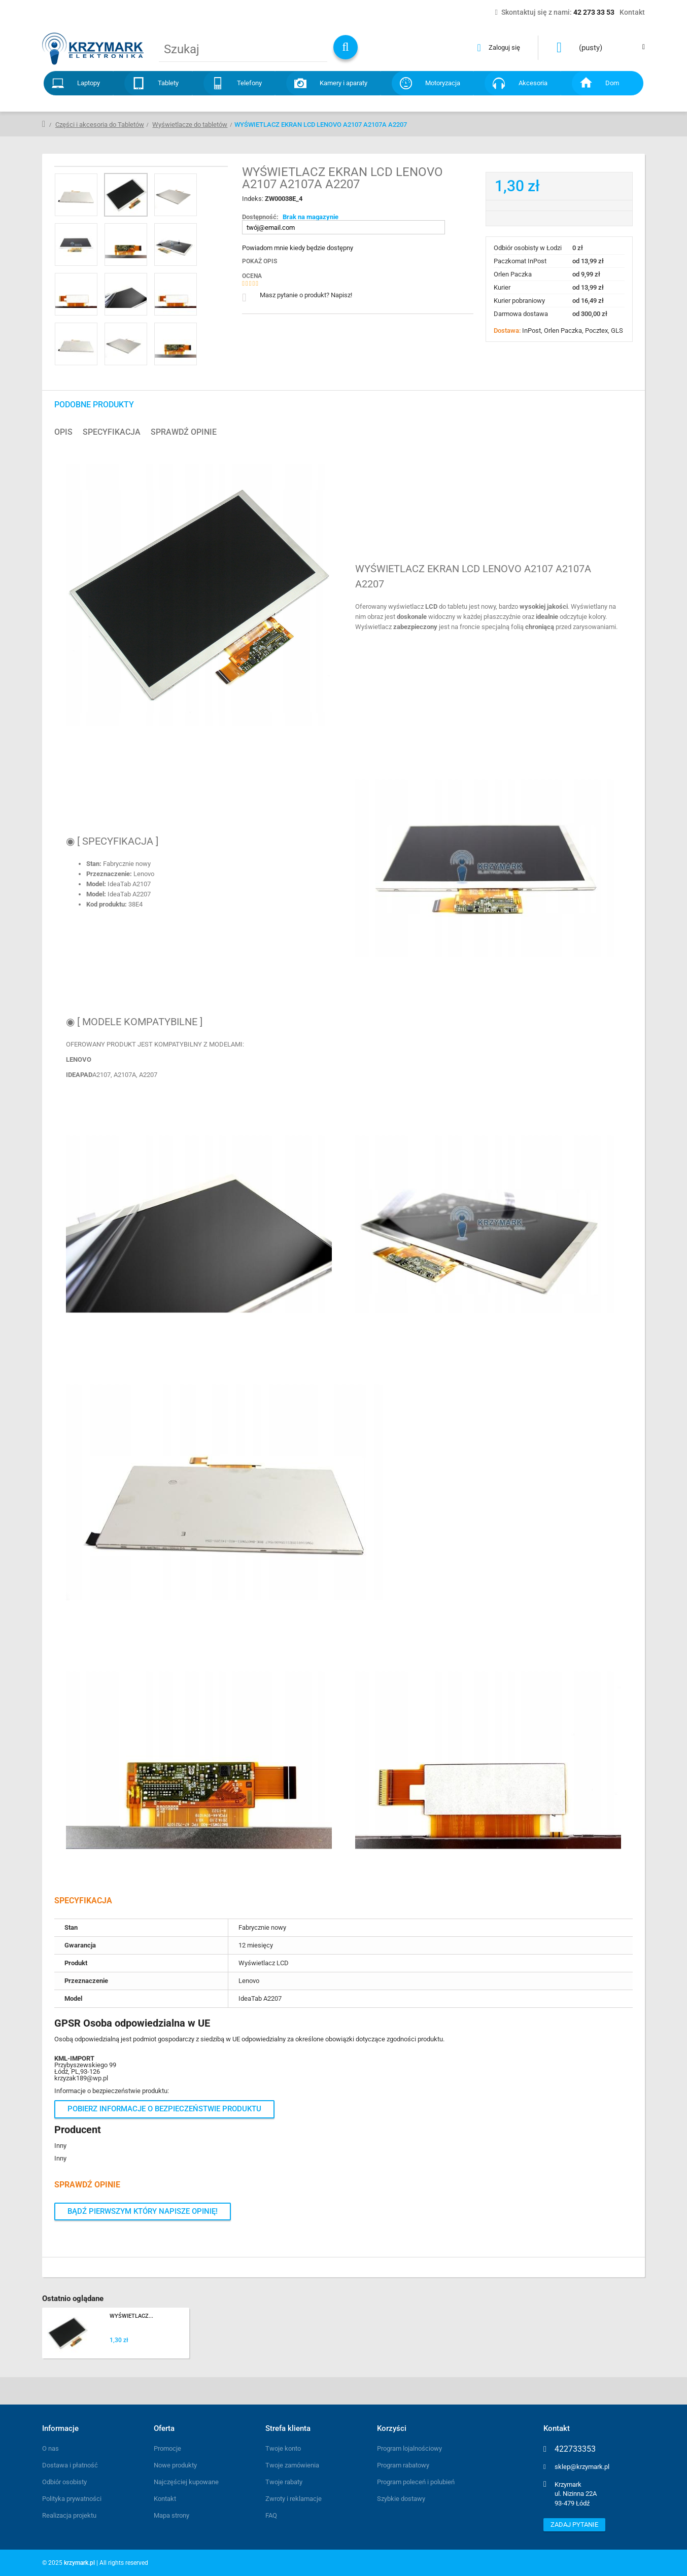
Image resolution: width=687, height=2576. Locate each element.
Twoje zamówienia (292, 2465)
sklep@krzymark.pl (582, 2466)
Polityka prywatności (71, 2498)
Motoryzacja (442, 83)
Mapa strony (171, 2515)
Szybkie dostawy (401, 2498)
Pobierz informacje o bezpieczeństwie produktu (164, 2108)
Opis (63, 432)
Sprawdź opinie (184, 432)
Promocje (167, 2448)
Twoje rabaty (283, 2482)
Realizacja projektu (69, 2515)
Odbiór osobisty (64, 2482)
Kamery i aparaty (343, 83)
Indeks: (253, 198)
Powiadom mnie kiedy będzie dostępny (297, 248)
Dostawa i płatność (70, 2465)
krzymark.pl (79, 2562)
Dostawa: (508, 330)
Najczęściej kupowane (186, 2482)
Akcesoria (533, 83)
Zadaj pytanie (574, 2524)
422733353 (575, 2449)
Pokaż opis (259, 261)
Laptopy (88, 83)
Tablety (168, 83)
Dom (612, 83)
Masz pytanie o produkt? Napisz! (306, 295)
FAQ (271, 2515)
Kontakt (165, 2498)
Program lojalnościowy (409, 2448)
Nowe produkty (175, 2465)
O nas (50, 2448)
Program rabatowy (403, 2465)
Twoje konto (283, 2448)
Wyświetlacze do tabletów (189, 124)
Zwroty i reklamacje (293, 2498)
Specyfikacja (112, 432)
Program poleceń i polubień (416, 2482)
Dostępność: (260, 217)
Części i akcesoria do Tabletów (99, 124)
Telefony (249, 83)
